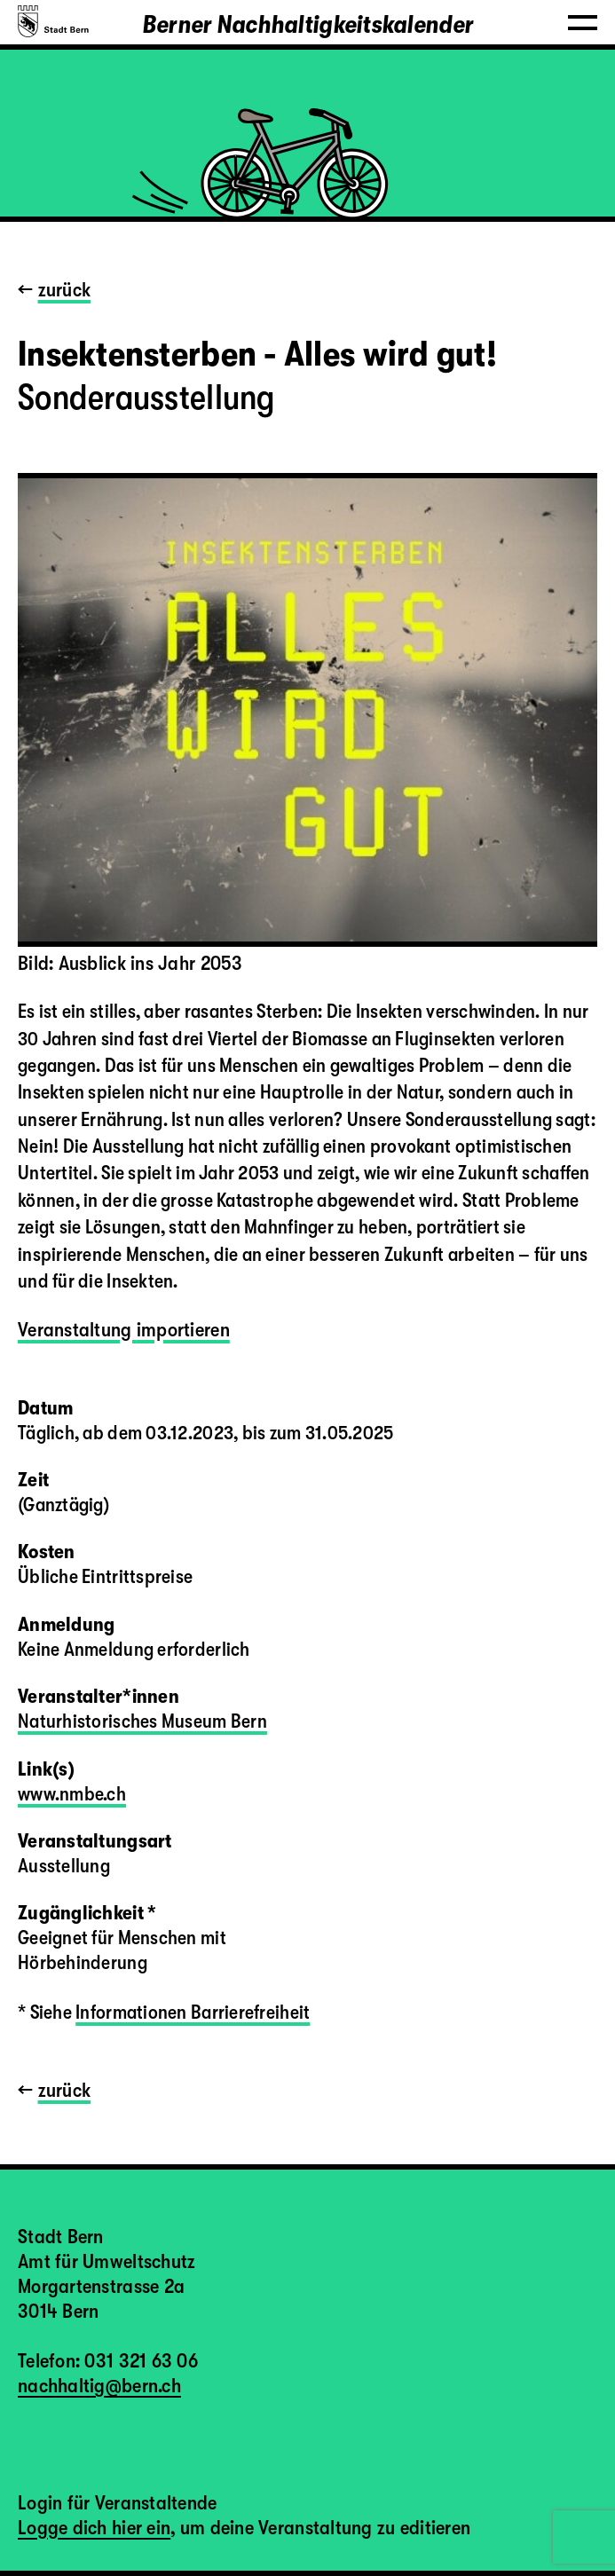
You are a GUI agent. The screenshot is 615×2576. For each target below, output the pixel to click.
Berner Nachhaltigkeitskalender (307, 25)
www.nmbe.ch (72, 1794)
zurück (64, 290)
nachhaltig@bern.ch (99, 2386)
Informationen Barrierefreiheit (192, 2012)
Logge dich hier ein (94, 2528)
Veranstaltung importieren (124, 1330)
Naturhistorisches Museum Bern (142, 1721)
